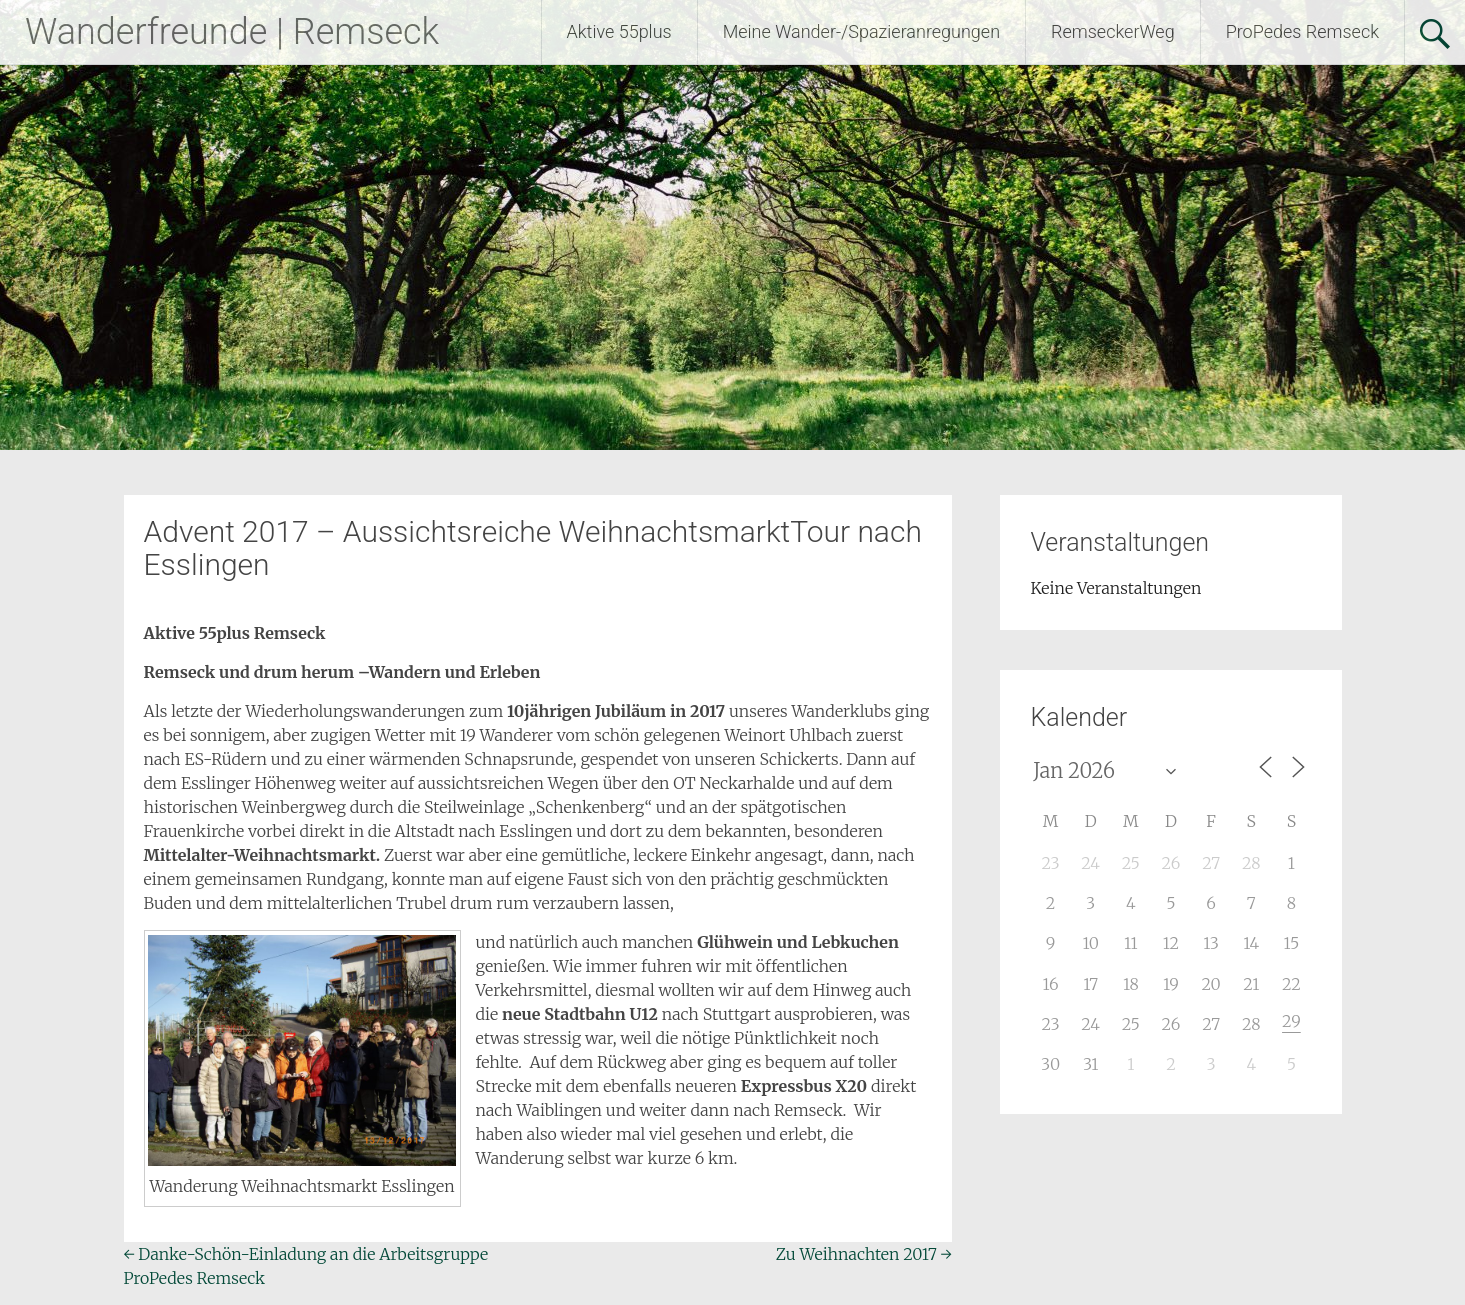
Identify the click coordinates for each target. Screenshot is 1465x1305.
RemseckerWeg (1113, 31)
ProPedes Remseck (1302, 31)
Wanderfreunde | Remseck (232, 32)
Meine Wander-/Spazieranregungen (861, 31)
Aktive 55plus (619, 31)
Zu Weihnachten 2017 (864, 1254)
